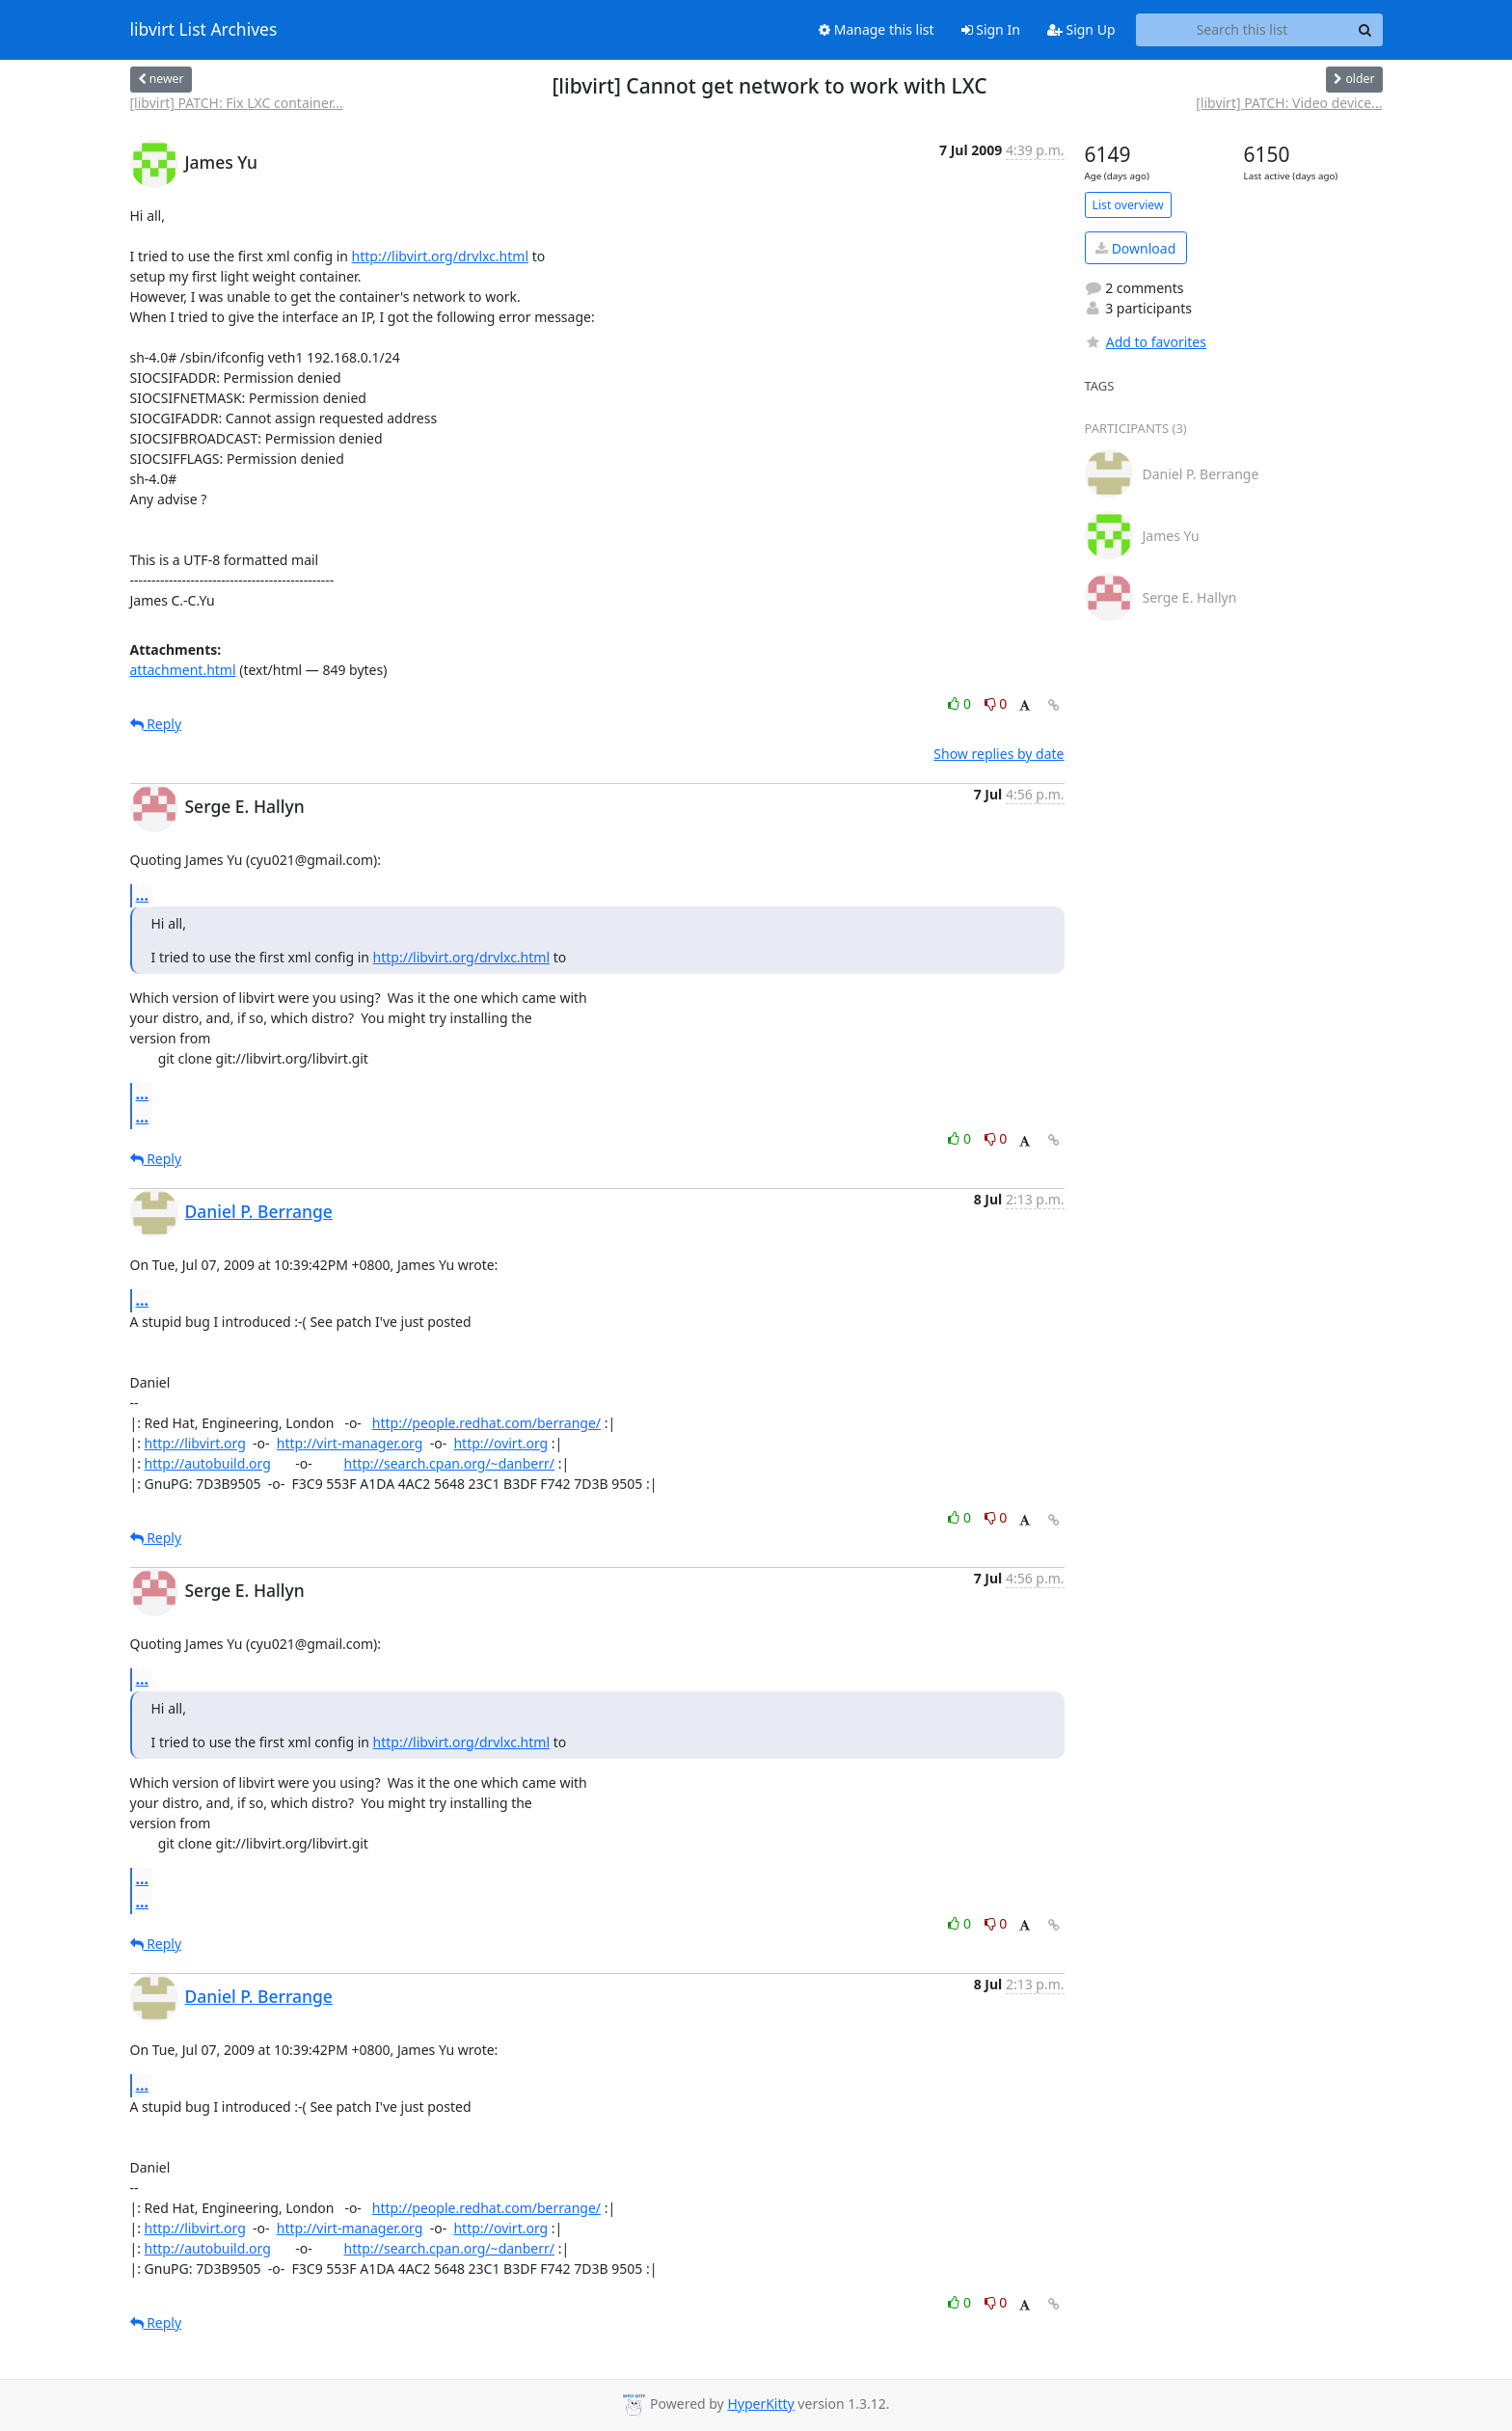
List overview (1128, 205)
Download (1135, 248)
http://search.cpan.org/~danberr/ (448, 1463)
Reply (156, 724)
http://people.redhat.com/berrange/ (486, 1423)
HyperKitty (760, 2403)
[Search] (1365, 30)
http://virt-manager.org (350, 1443)
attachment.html (183, 670)
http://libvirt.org (195, 1443)
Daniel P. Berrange (259, 1211)
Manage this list (876, 29)
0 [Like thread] (961, 703)
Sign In (990, 29)
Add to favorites (1145, 342)
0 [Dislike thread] (996, 703)
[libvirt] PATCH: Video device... (1289, 103)
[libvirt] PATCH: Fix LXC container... (236, 103)
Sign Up (1081, 29)
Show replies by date (998, 753)
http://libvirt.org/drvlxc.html (440, 256)
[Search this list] (1242, 30)
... (142, 894)
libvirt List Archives (204, 29)
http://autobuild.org (208, 1463)
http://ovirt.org (500, 1443)
